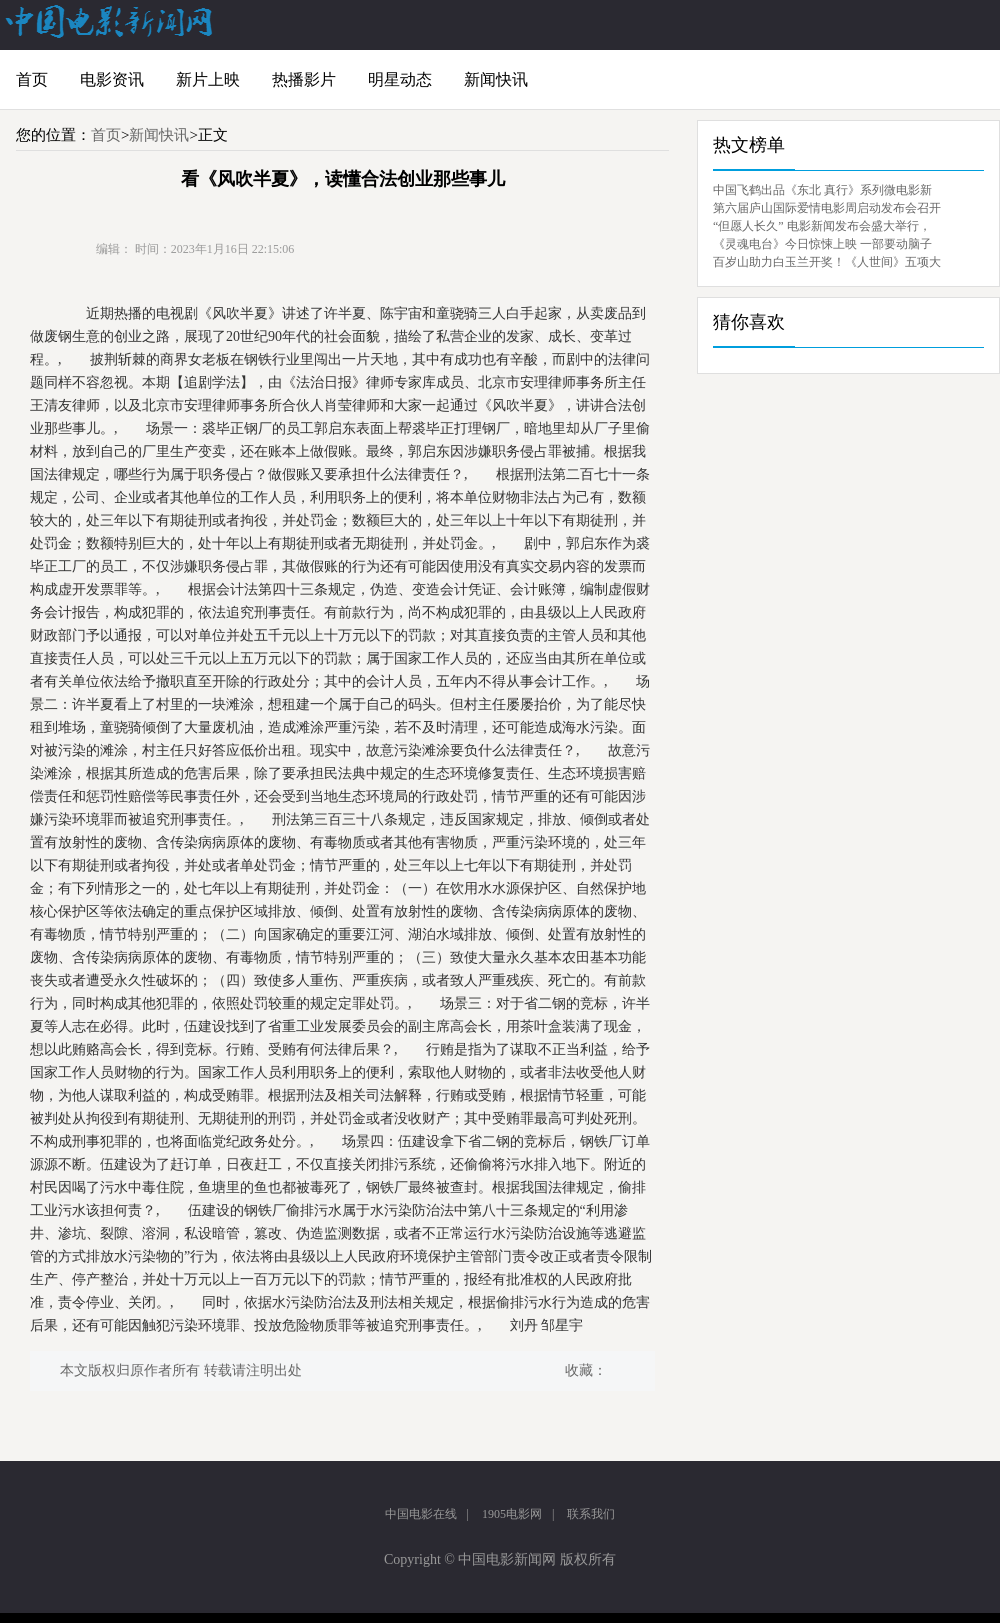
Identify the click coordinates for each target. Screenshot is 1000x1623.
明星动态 (400, 79)
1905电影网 (512, 1514)
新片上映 (208, 79)
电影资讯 (112, 79)
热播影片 (304, 79)
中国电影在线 (421, 1514)
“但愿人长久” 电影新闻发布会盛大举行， (822, 226)
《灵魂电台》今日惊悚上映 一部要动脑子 (822, 244)
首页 (32, 79)
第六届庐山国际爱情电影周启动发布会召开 (827, 208)
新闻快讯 (496, 79)
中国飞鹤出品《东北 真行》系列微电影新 (822, 190)
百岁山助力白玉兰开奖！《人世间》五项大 (827, 262)
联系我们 (591, 1514)
